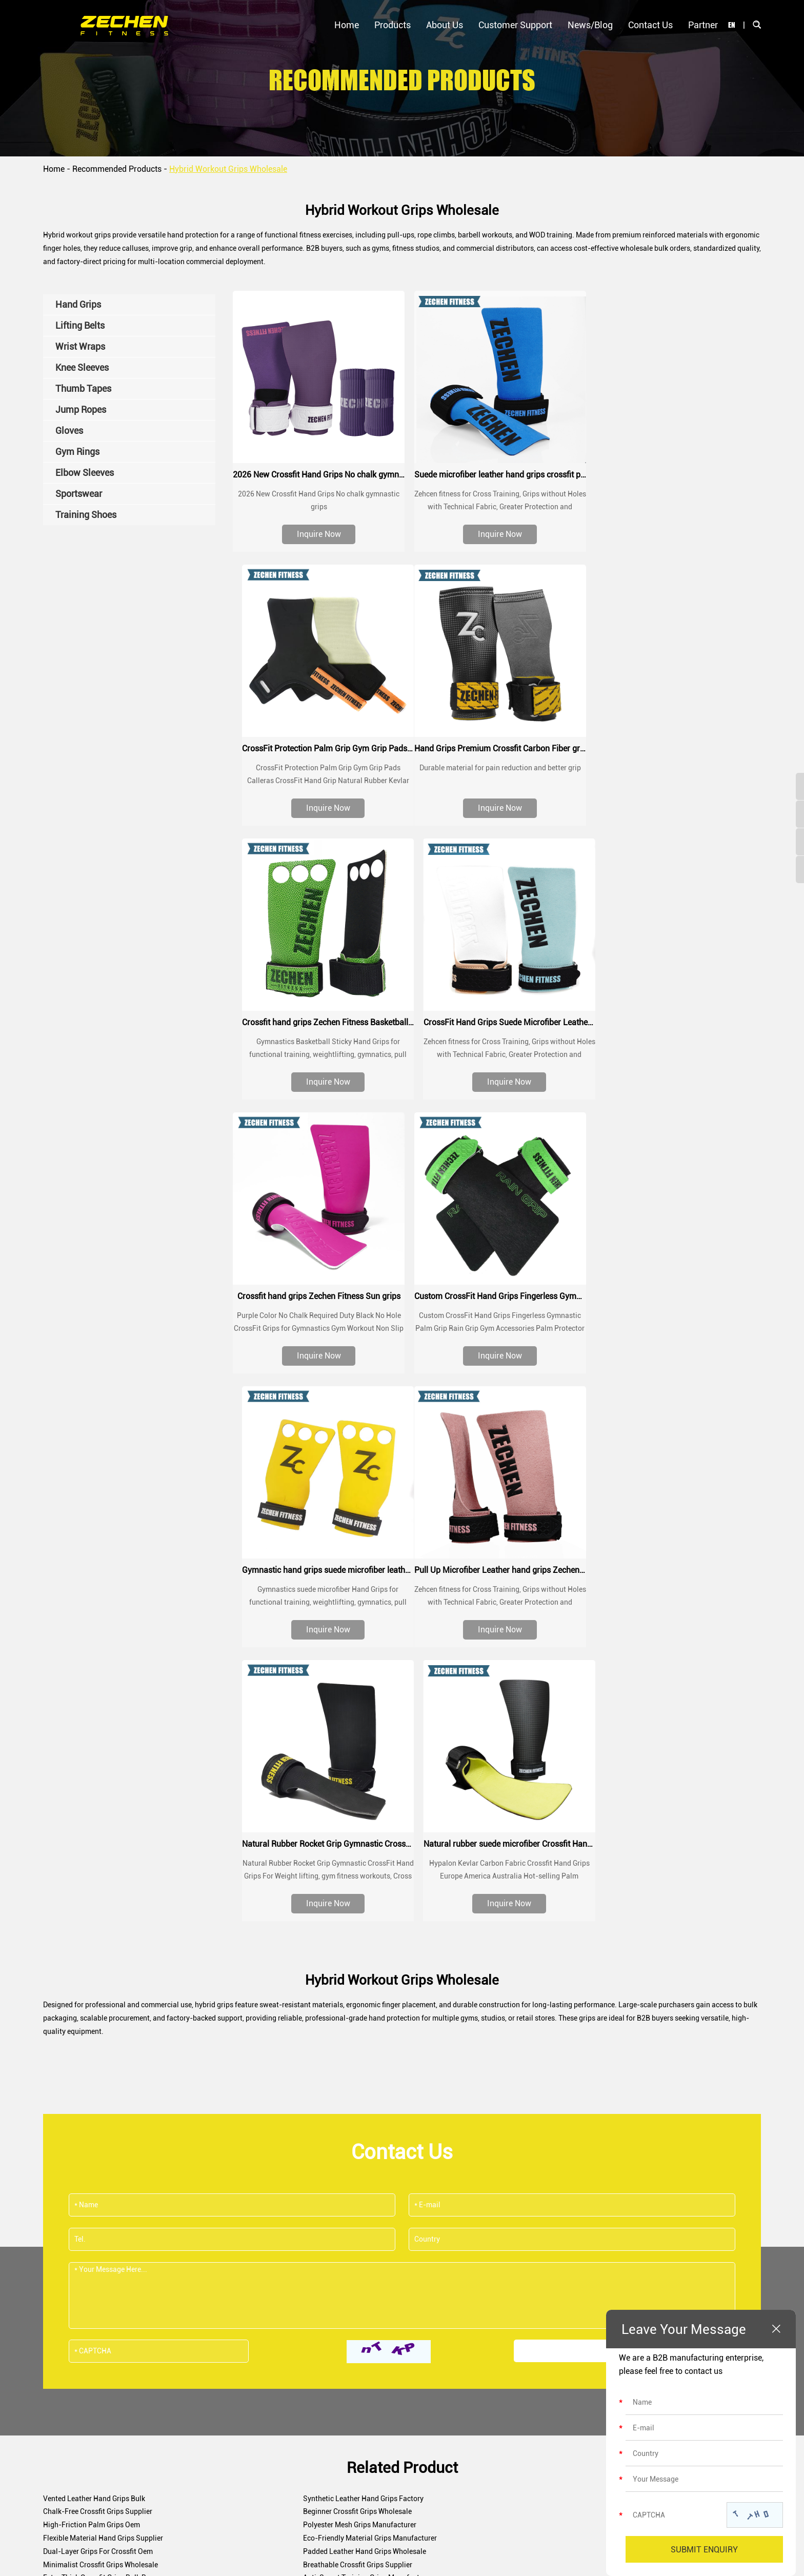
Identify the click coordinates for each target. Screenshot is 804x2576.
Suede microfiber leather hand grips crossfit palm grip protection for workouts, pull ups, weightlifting (496, 472)
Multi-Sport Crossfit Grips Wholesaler (343, 2012)
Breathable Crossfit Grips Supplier (576, 1986)
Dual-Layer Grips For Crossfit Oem (576, 1972)
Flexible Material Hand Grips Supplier (103, 1972)
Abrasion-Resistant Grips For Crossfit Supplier (357, 2066)
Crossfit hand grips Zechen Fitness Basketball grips (496, 745)
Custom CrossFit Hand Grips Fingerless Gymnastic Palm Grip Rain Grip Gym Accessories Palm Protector (496, 1017)
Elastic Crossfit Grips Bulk (563, 2052)
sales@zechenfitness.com (420, 2205)
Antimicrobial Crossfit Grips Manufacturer (588, 2066)
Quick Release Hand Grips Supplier (98, 2132)
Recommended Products (117, 169)
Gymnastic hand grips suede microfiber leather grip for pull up (676, 1017)
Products (392, 24)
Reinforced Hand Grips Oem (565, 2012)
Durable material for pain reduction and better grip (317, 765)
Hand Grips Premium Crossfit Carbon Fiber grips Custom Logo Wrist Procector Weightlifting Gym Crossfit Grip (318, 745)
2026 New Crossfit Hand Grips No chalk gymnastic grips (318, 472)
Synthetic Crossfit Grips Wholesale (576, 2039)
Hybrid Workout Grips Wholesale (228, 169)
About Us (444, 24)
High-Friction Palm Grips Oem (331, 1959)
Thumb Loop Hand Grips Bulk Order (99, 2119)
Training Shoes (208, 2488)
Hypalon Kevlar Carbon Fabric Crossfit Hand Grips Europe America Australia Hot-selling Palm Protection (676, 1318)
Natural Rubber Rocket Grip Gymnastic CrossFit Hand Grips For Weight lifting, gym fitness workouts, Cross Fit (496, 1318)
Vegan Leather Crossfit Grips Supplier (343, 2092)
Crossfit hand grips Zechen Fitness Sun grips (317, 1017)
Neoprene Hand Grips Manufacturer (578, 2026)
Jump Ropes (204, 2395)
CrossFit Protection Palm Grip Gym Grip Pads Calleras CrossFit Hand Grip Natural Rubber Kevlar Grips (676, 472)
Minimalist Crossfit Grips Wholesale (340, 1986)
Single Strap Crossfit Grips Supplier (578, 2092)
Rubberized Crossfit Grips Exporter (338, 2039)
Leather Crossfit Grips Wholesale (95, 2012)
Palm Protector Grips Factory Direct (578, 2079)
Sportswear (202, 2469)
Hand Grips (201, 2303)
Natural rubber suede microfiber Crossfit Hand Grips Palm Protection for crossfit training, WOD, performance (676, 1290)
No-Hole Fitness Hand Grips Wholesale (345, 2026)
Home (346, 24)
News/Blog (590, 24)
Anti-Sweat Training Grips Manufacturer (347, 1999)
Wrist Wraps (203, 2340)
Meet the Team (344, 2322)
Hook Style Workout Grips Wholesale (101, 2052)
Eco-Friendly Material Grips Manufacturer (349, 1972)
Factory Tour (341, 2358)
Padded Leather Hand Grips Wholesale (104, 1986)
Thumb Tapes (205, 2377)
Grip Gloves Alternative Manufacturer (342, 2106)
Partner (703, 24)
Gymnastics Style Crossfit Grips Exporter (347, 2052)
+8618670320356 (599, 2205)
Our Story (336, 2303)
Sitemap (506, 2552)
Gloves (194, 2414)
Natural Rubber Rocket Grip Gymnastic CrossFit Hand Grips (496, 1290)
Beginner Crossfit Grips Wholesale (97, 1959)
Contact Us (650, 24)
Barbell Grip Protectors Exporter (94, 2092)
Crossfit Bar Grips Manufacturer (572, 1999)
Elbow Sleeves (207, 2451)
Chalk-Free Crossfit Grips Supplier (576, 1946)
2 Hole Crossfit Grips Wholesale (93, 2066)
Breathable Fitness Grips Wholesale (100, 2039)
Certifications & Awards (359, 2340)
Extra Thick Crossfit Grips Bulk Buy (98, 1999)
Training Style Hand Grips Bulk (92, 2106)
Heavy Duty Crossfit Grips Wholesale (101, 2026)
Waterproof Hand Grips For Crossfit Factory (590, 2119)
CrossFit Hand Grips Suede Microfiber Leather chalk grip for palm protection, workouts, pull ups (676, 745)
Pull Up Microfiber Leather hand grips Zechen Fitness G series (318, 1290)
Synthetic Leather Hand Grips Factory (343, 1946)
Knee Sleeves (205, 2358)
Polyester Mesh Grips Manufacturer (578, 1959)
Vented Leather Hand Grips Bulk (94, 1946)
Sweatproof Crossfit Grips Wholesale (341, 2119)
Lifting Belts (203, 2322)
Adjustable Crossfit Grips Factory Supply (108, 2079)
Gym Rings (201, 2432)
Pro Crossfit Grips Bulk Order (328, 2079)
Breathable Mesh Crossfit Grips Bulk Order (588, 2106)
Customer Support (515, 24)
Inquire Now (318, 532)
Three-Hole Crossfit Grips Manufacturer (346, 2132)
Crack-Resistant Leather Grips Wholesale (587, 2132)
